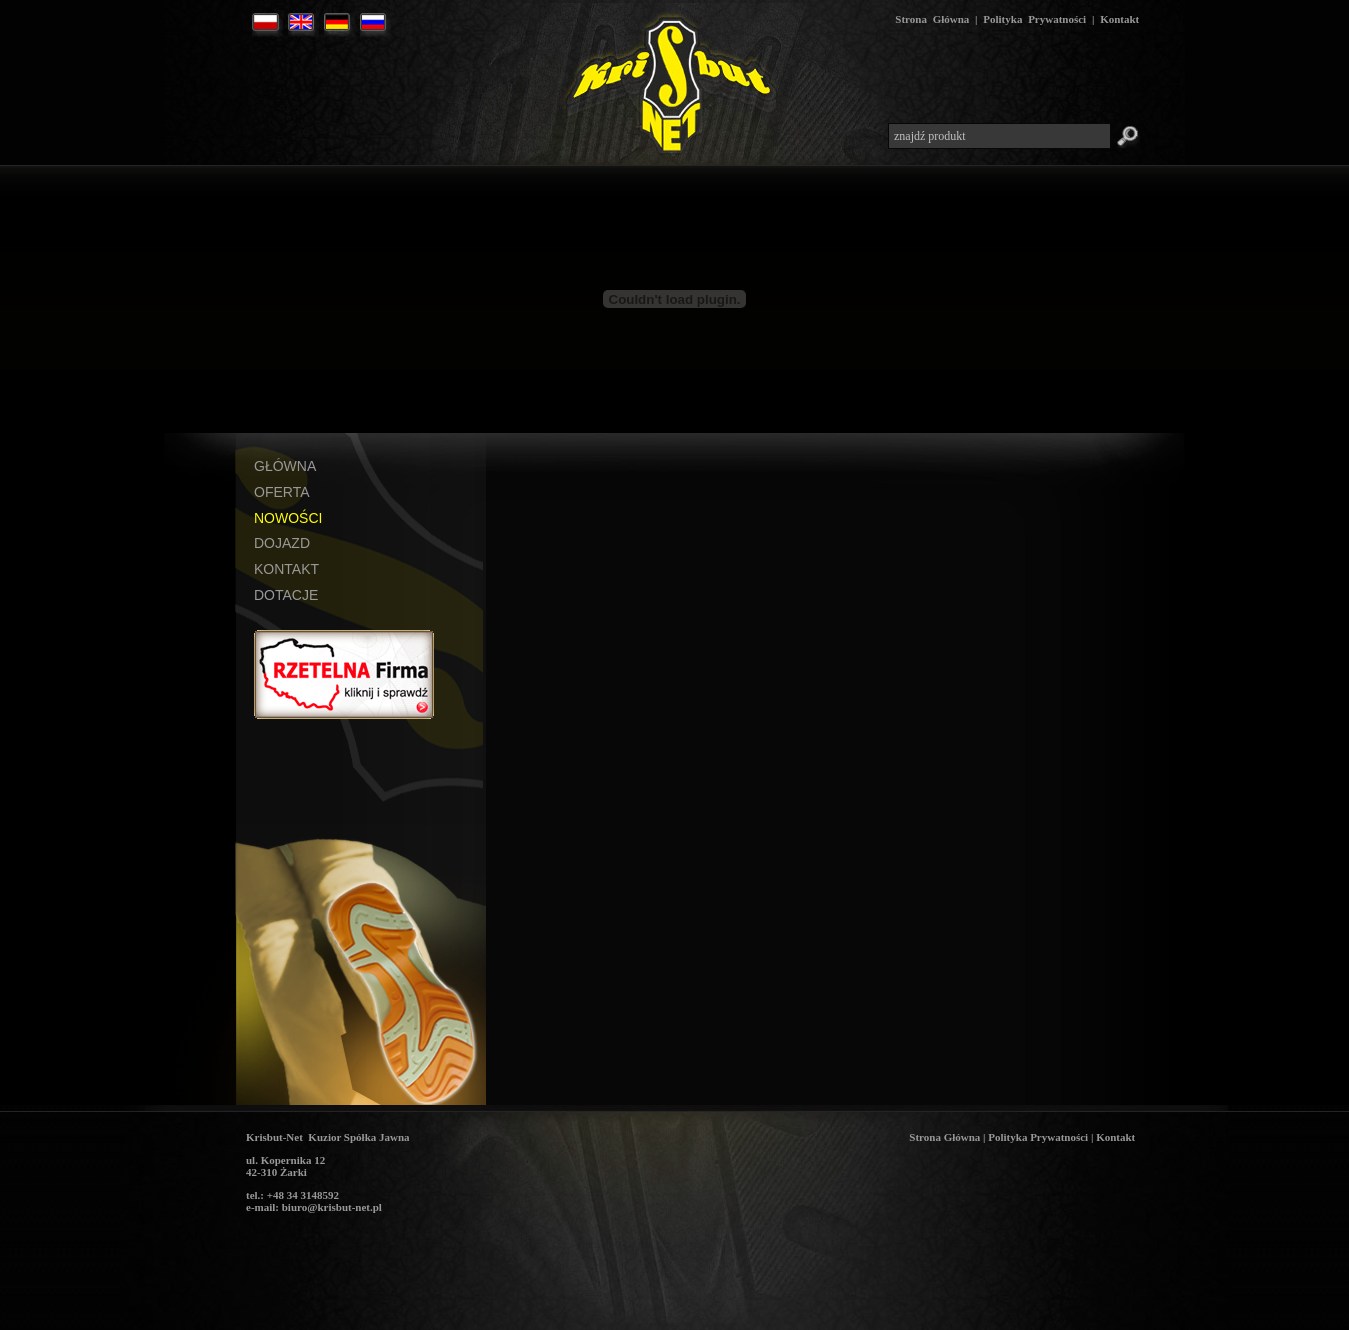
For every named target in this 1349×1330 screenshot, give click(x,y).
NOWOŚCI (288, 518)
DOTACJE (286, 595)
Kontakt (1119, 19)
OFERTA (282, 492)
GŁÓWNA (285, 466)
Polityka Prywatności (1034, 19)
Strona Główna (932, 19)
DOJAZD (282, 543)
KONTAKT (286, 569)
